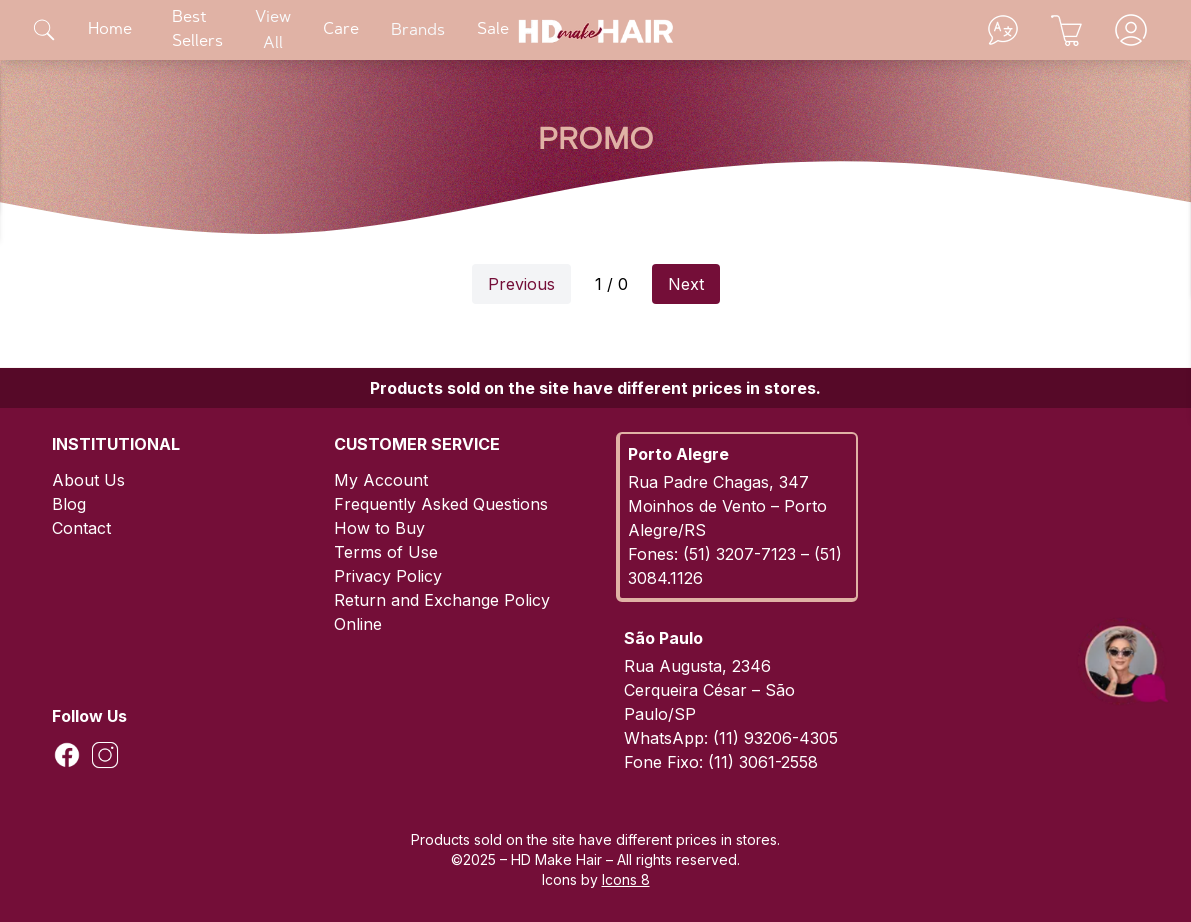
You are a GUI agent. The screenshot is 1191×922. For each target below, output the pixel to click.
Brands (418, 31)
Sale (493, 30)
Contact (81, 528)
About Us (88, 480)
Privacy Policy (388, 576)
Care (341, 30)
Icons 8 (626, 879)
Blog (69, 504)
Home (110, 30)
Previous (521, 284)
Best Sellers (197, 30)
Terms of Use (386, 552)
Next (686, 284)
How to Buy (379, 528)
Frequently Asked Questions (441, 504)
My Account (381, 480)
